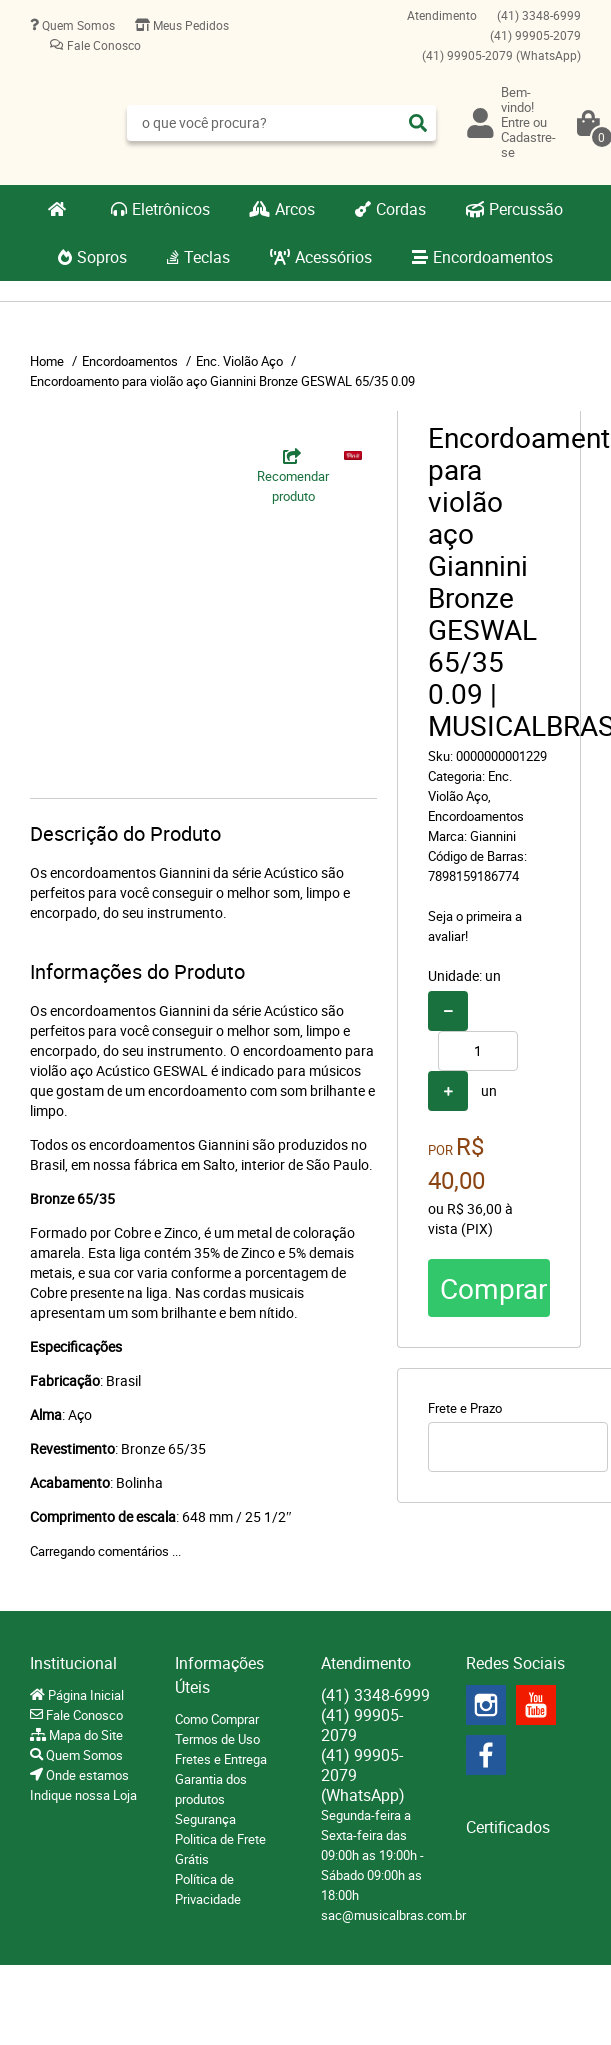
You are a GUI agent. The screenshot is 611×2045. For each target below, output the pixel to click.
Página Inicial (84, 1695)
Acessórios (333, 257)
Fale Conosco (102, 45)
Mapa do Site (84, 1735)
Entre (515, 122)
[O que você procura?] (418, 123)
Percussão (526, 209)
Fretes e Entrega (221, 1759)
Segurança (205, 1819)
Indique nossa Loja (83, 1795)
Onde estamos (86, 1775)
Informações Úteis (219, 1675)
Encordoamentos (493, 257)
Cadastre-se (528, 144)
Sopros (102, 257)
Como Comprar (217, 1719)
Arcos (295, 209)
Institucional (73, 1663)
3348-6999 (539, 15)
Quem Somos (77, 25)
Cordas (401, 209)
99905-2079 (535, 35)
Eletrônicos (171, 209)
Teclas (207, 257)
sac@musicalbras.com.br (393, 1915)
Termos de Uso (217, 1739)
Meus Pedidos (189, 25)
